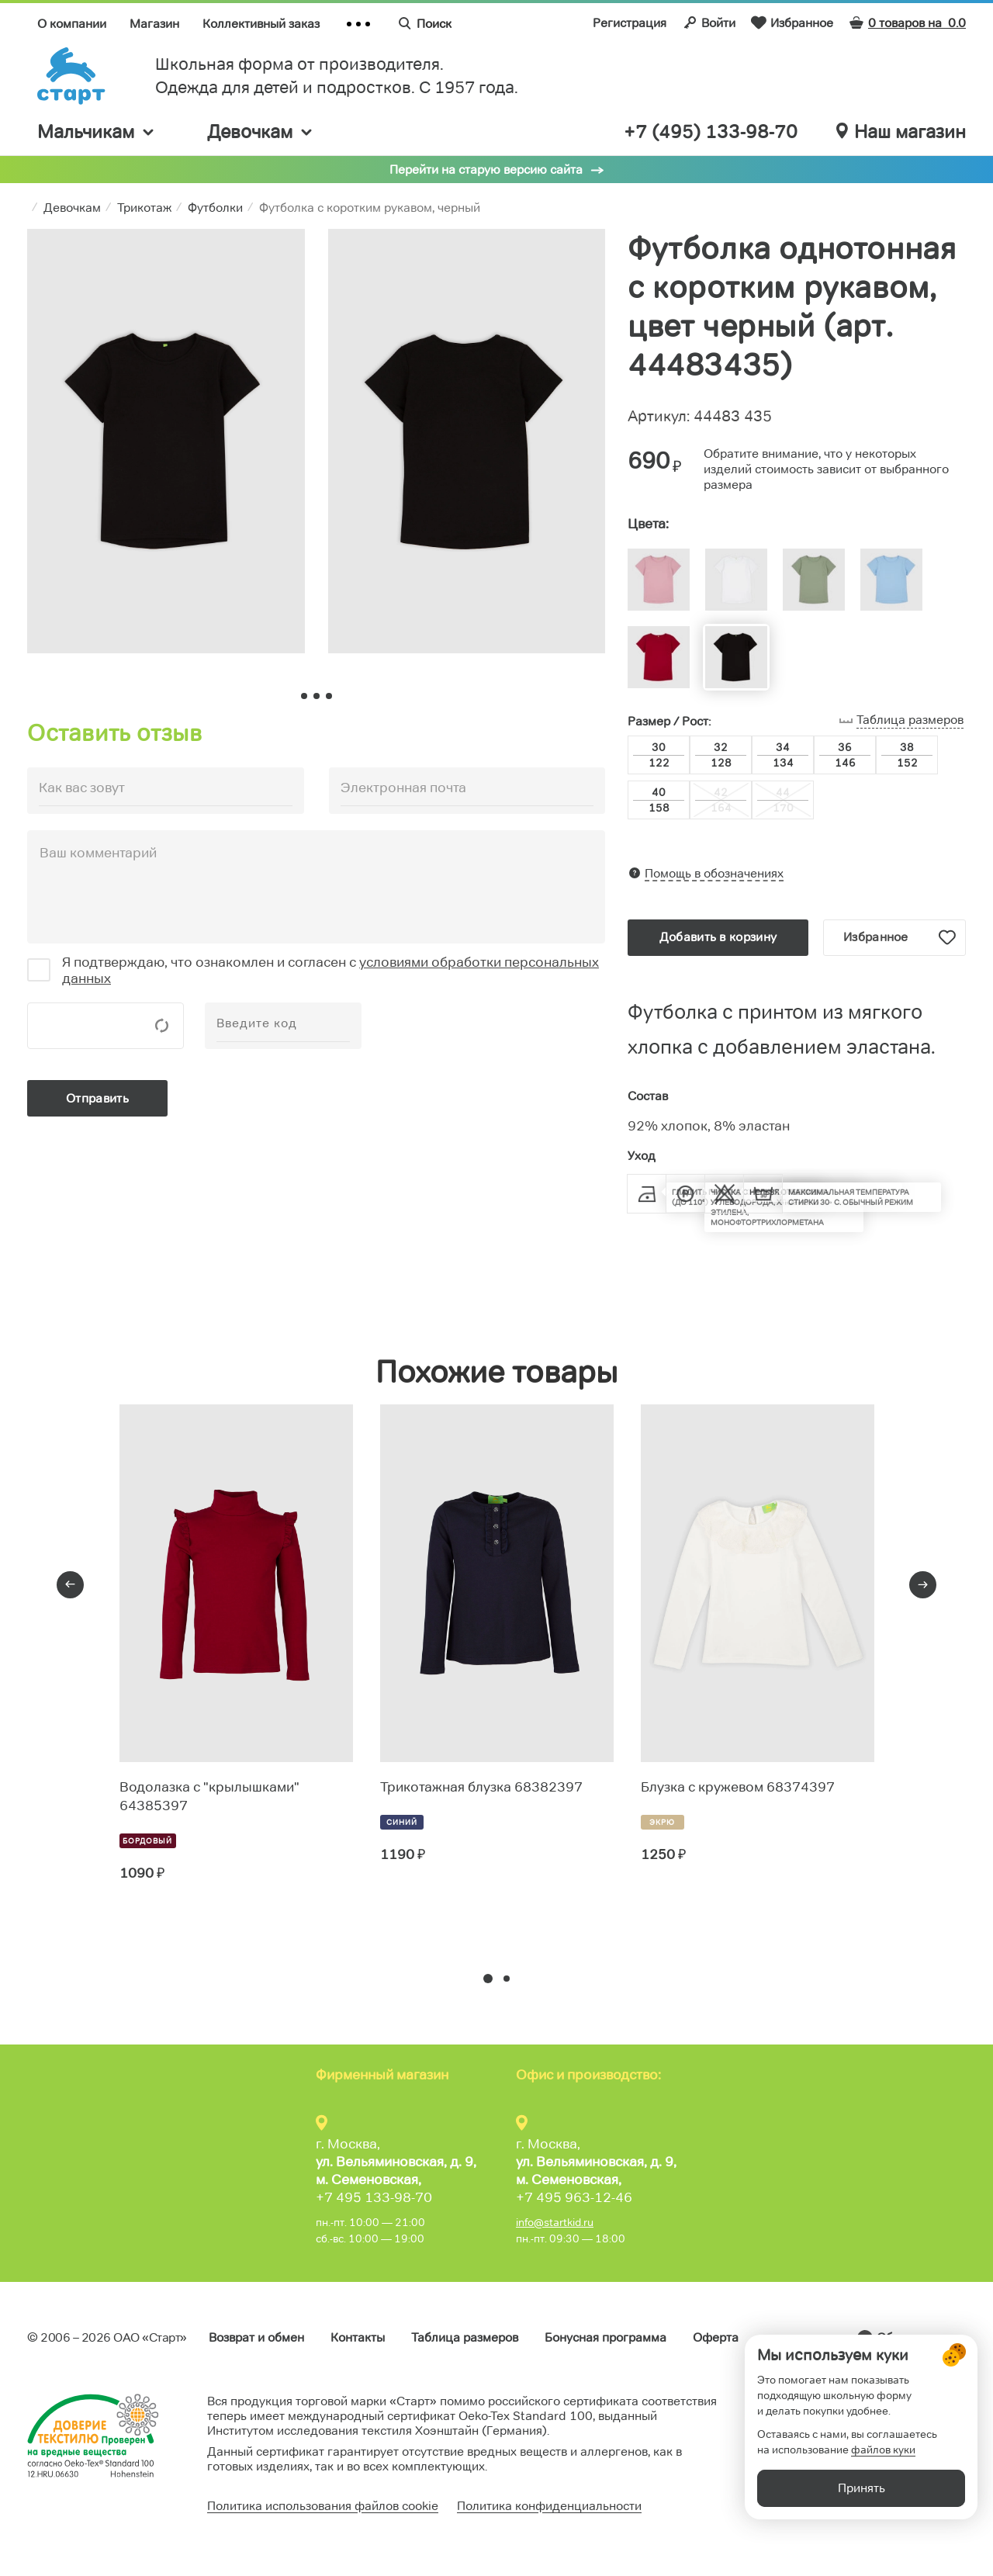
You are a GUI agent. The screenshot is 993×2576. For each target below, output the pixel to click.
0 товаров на (907, 23)
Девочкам (260, 131)
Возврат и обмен (256, 2337)
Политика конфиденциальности (549, 2505)
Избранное (792, 22)
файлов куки (883, 2491)
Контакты (357, 2337)
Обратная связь (921, 2337)
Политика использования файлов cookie (322, 2505)
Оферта (716, 2337)
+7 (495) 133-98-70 (711, 132)
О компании (71, 23)
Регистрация (629, 23)
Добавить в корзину (718, 937)
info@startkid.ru (554, 2222)
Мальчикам (96, 131)
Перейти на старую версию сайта (486, 169)
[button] (488, 1978)
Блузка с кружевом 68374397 (738, 1786)
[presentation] (70, 1584)
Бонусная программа (605, 2337)
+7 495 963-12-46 (574, 2197)
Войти (708, 22)
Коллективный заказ (261, 23)
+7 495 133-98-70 (374, 2197)
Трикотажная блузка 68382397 (481, 1786)
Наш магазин (901, 132)
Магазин (154, 23)
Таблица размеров (464, 2337)
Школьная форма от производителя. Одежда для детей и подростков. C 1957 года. (336, 76)
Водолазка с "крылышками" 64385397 (209, 1796)
